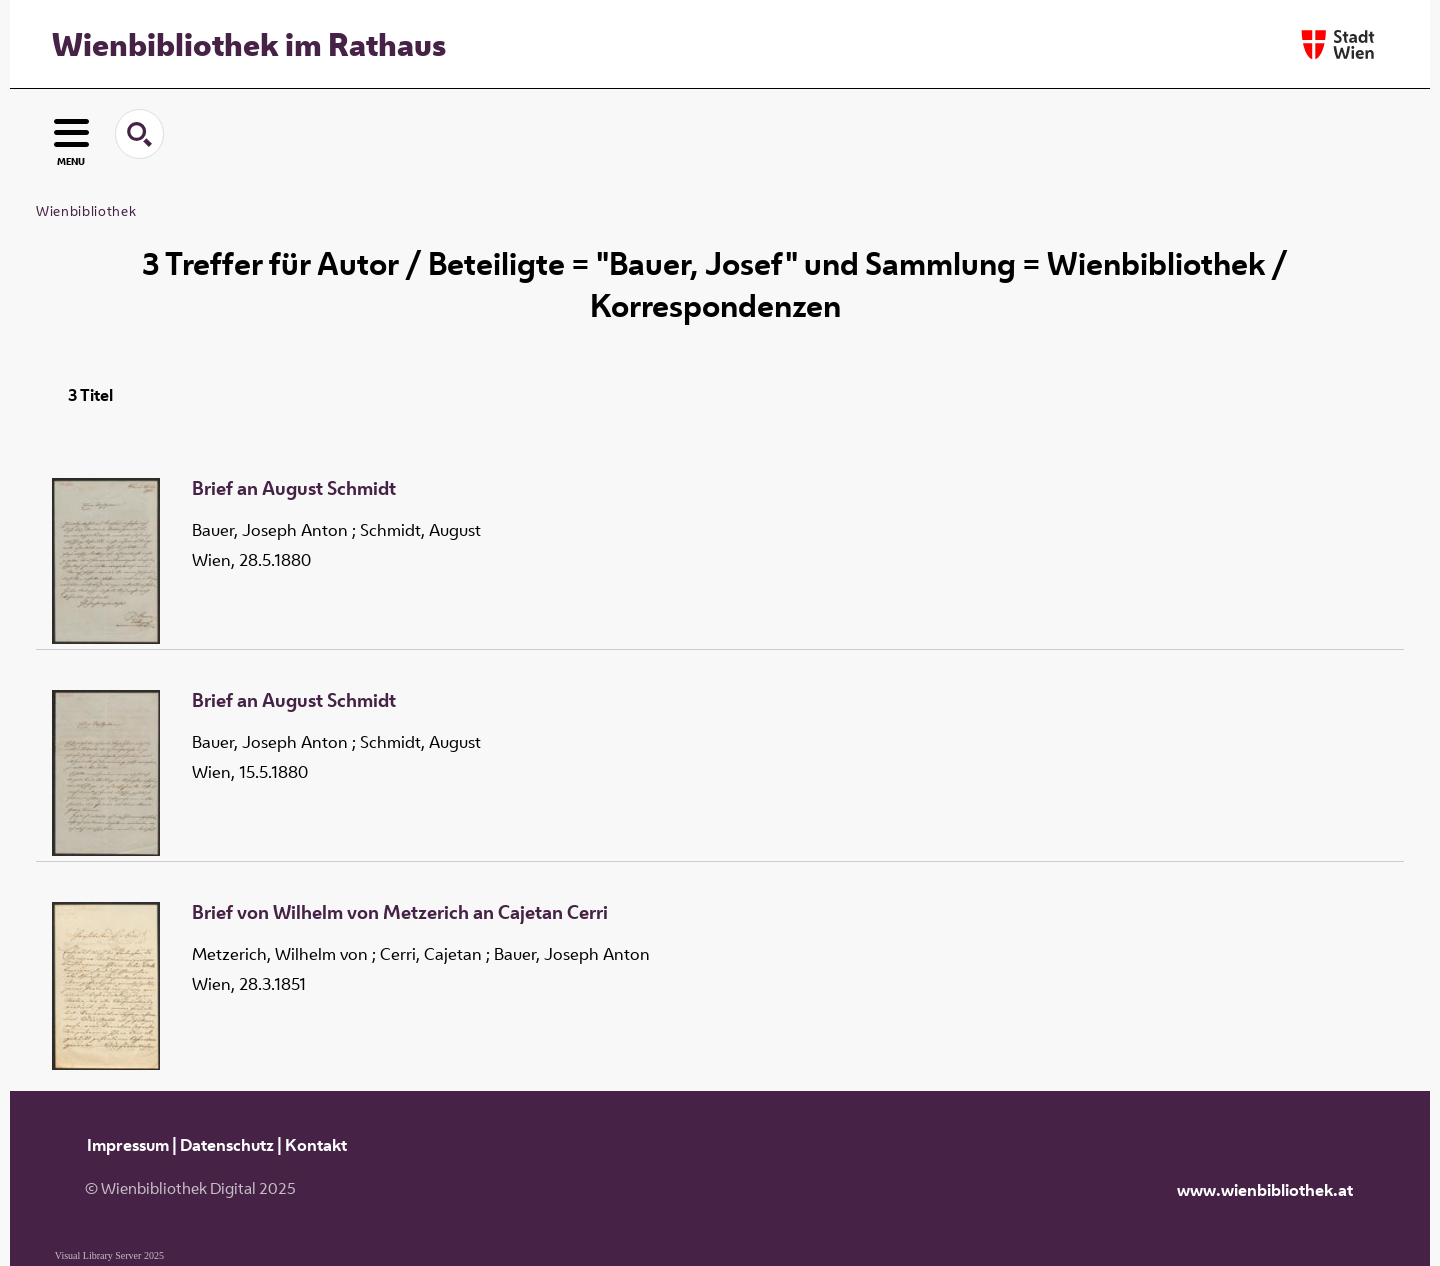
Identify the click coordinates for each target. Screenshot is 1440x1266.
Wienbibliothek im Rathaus (249, 44)
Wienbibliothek (86, 211)
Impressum (128, 1145)
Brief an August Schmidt (294, 489)
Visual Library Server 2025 (109, 1255)
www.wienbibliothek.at (1265, 1190)
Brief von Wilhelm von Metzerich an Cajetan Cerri (400, 913)
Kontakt (316, 1145)
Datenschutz (227, 1145)
